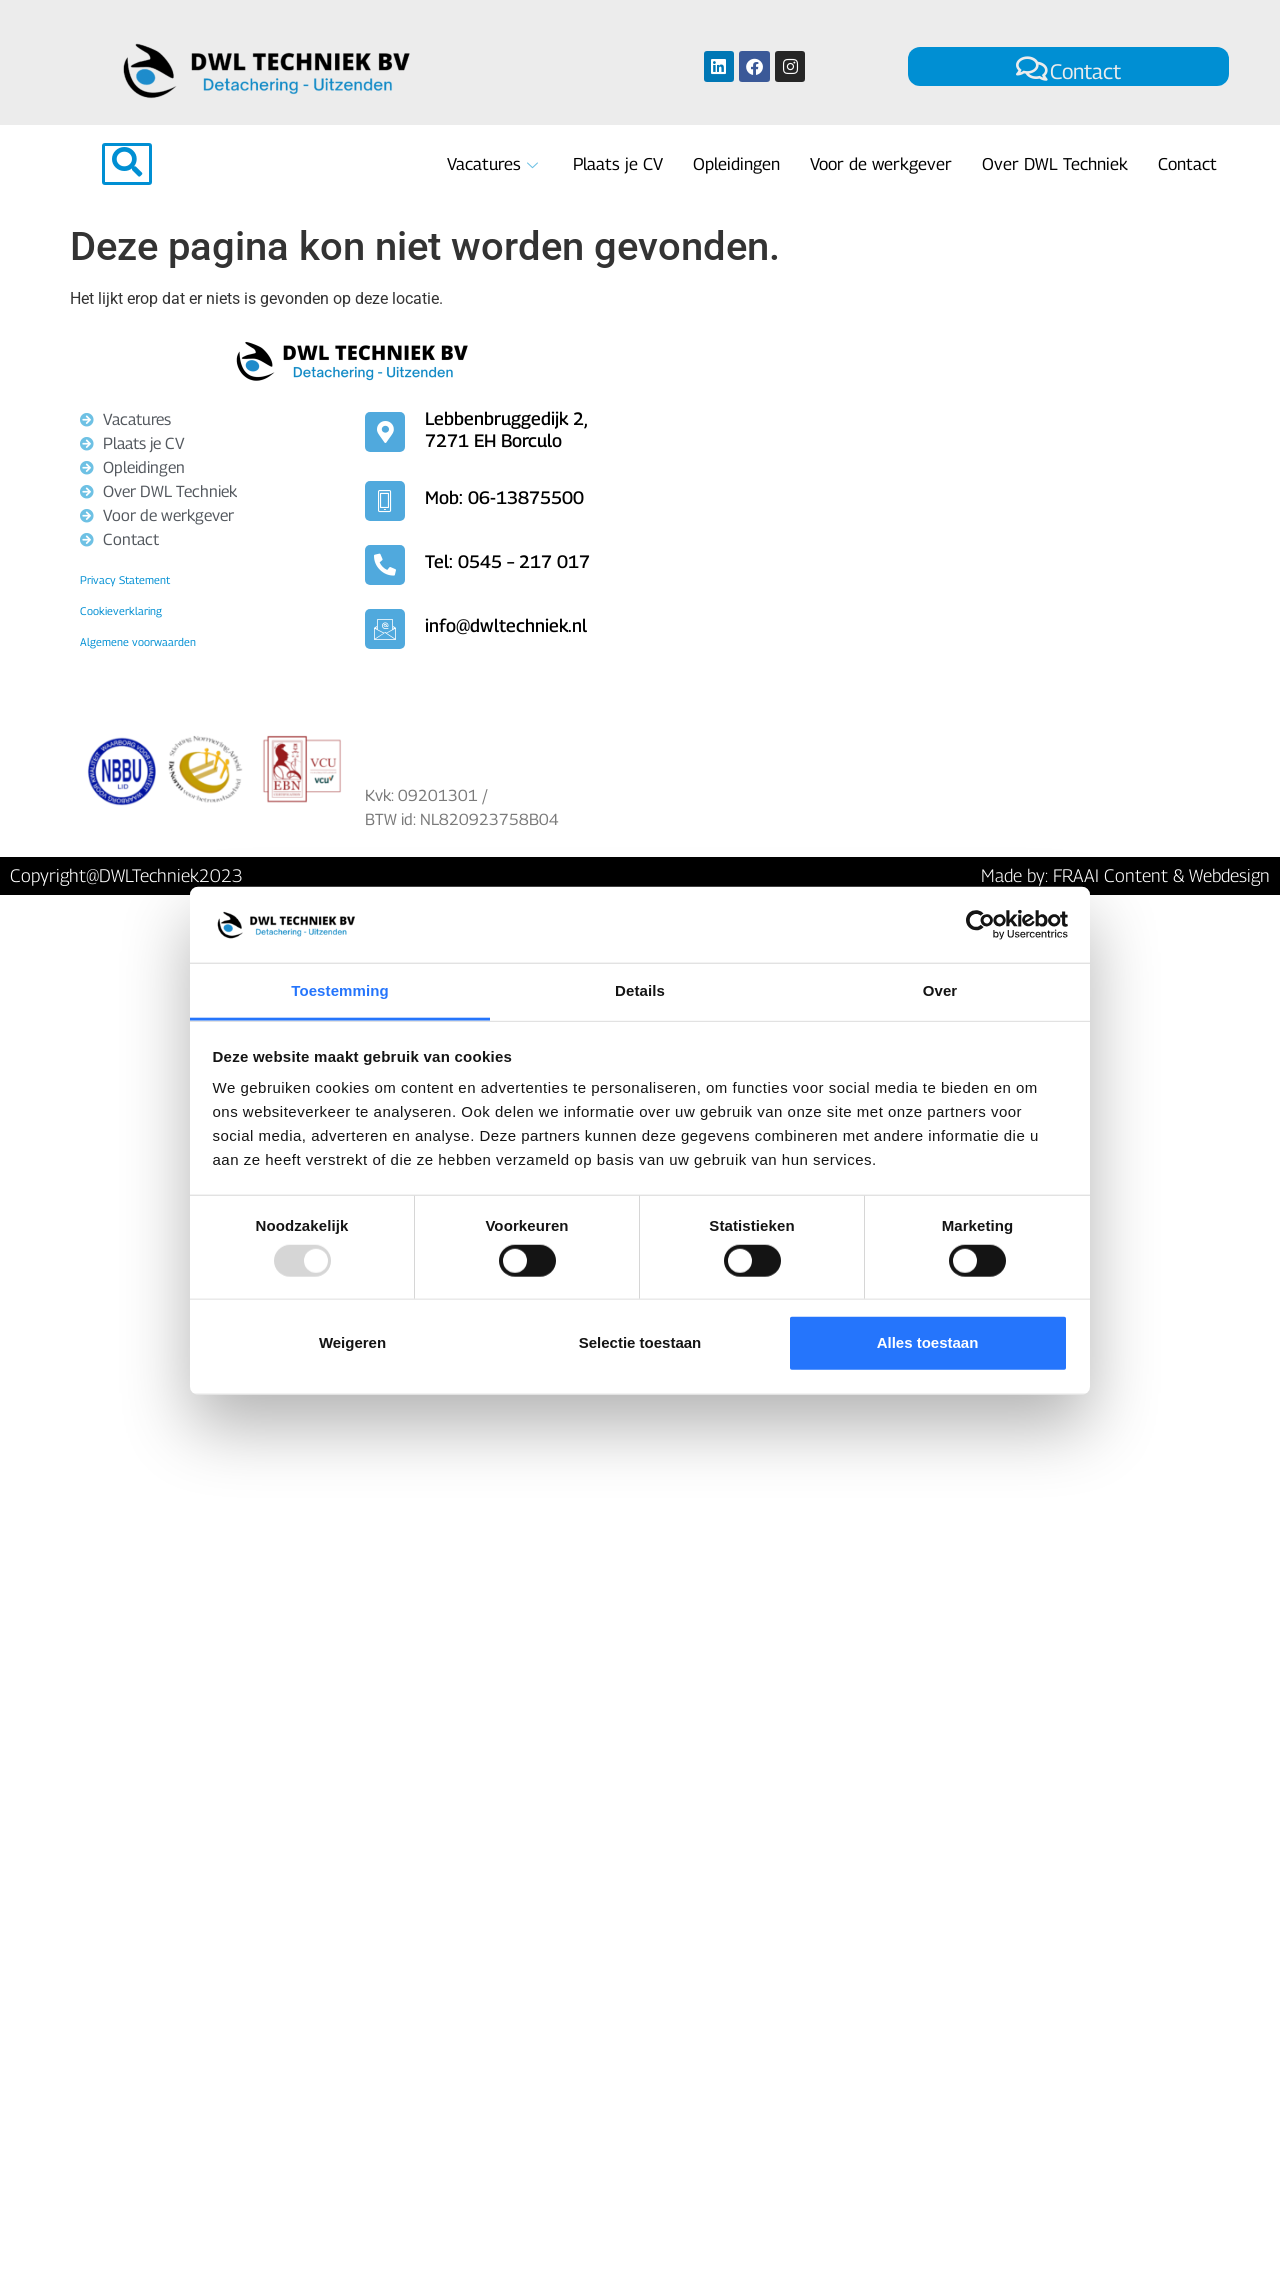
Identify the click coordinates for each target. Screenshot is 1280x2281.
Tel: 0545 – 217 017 (507, 561)
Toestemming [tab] (340, 990)
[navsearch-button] (127, 164)
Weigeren (352, 1342)
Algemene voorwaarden (138, 641)
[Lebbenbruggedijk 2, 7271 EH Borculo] (925, 558)
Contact (1068, 70)
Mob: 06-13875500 (504, 497)
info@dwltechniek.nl (506, 625)
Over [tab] (940, 990)
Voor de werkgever (881, 164)
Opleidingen (736, 164)
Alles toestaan (928, 1342)
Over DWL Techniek (1055, 164)
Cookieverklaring (121, 610)
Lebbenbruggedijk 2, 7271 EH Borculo (506, 429)
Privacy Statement (125, 579)
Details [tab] (640, 990)
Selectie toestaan (640, 1342)
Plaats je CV (618, 164)
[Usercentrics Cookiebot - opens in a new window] (980, 925)
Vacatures (495, 164)
